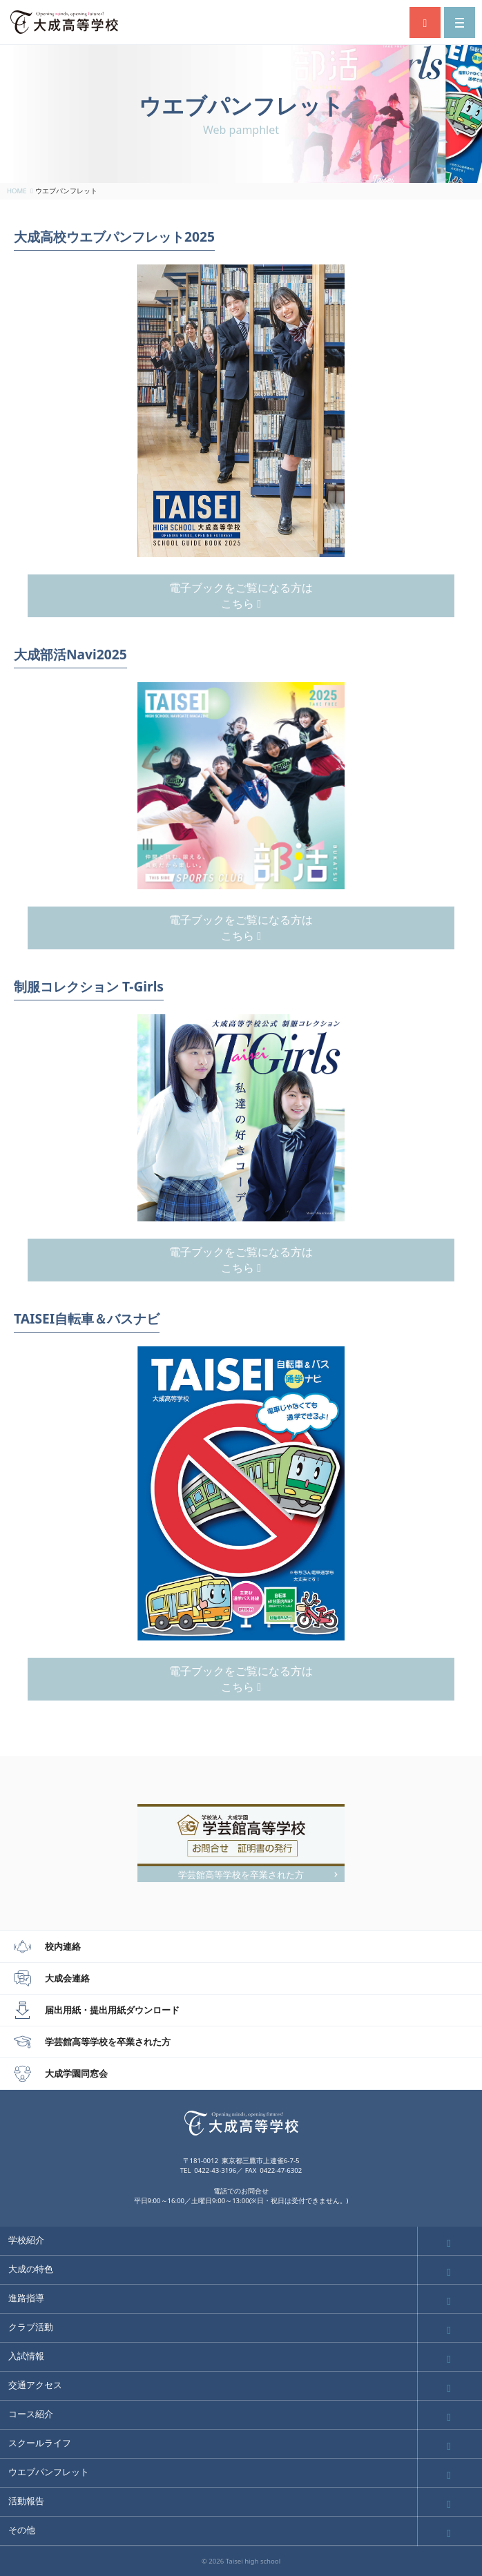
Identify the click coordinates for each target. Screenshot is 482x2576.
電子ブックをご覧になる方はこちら (241, 595)
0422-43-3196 (215, 2170)
